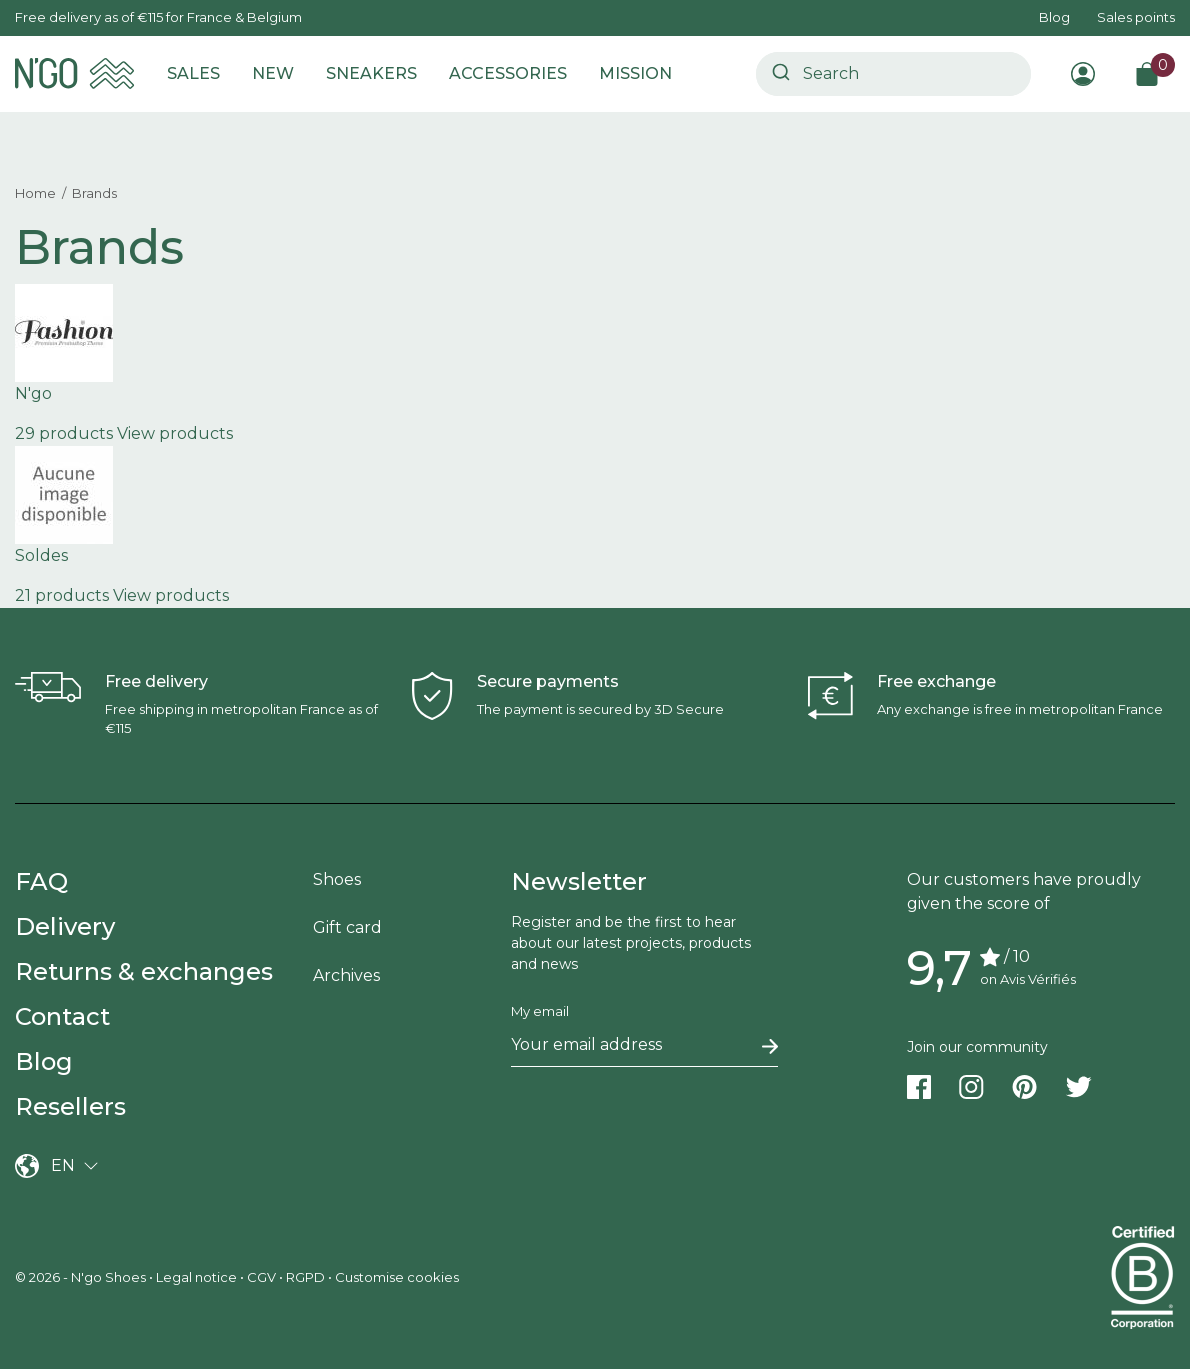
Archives (346, 975)
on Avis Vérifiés (1028, 979)
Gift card (347, 927)
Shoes (337, 879)
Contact (62, 1016)
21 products (62, 595)
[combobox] (893, 74)
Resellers (70, 1106)
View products (175, 433)
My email (540, 1011)
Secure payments (548, 681)
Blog (1054, 17)
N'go (33, 393)
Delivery (65, 926)
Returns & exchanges (144, 971)
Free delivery (156, 681)
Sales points (1136, 17)
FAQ (41, 881)
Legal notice (196, 1277)
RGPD (305, 1277)
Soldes (41, 555)
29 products (64, 433)
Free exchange (936, 681)
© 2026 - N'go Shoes (82, 1277)
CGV (261, 1277)
